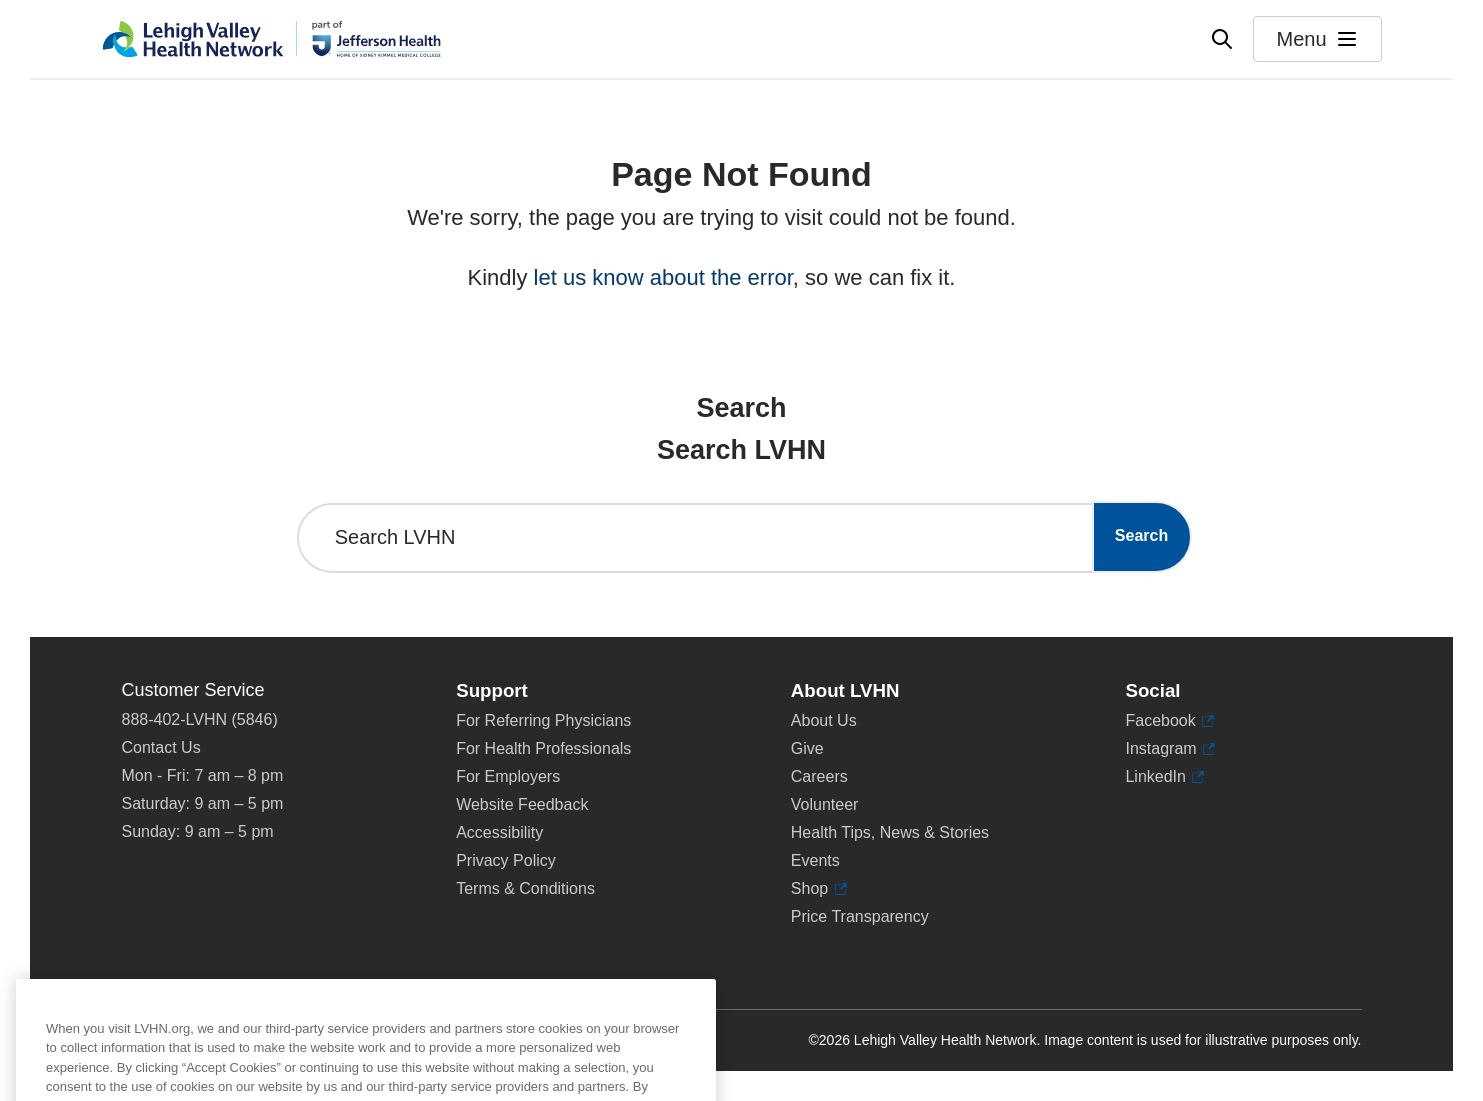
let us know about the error (663, 277)
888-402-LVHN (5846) (200, 719)
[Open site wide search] (1222, 39)
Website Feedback (522, 804)
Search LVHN (395, 537)
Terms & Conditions (525, 888)
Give (807, 748)
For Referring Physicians (543, 720)
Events (815, 860)
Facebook (1169, 721)
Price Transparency (860, 916)
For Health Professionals (543, 748)
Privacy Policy (506, 860)
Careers (819, 776)
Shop (819, 889)
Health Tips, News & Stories (890, 832)
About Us (824, 720)
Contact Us (161, 747)
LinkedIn (1164, 777)
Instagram (1170, 749)
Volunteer (825, 804)
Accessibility (499, 832)
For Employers (508, 776)
